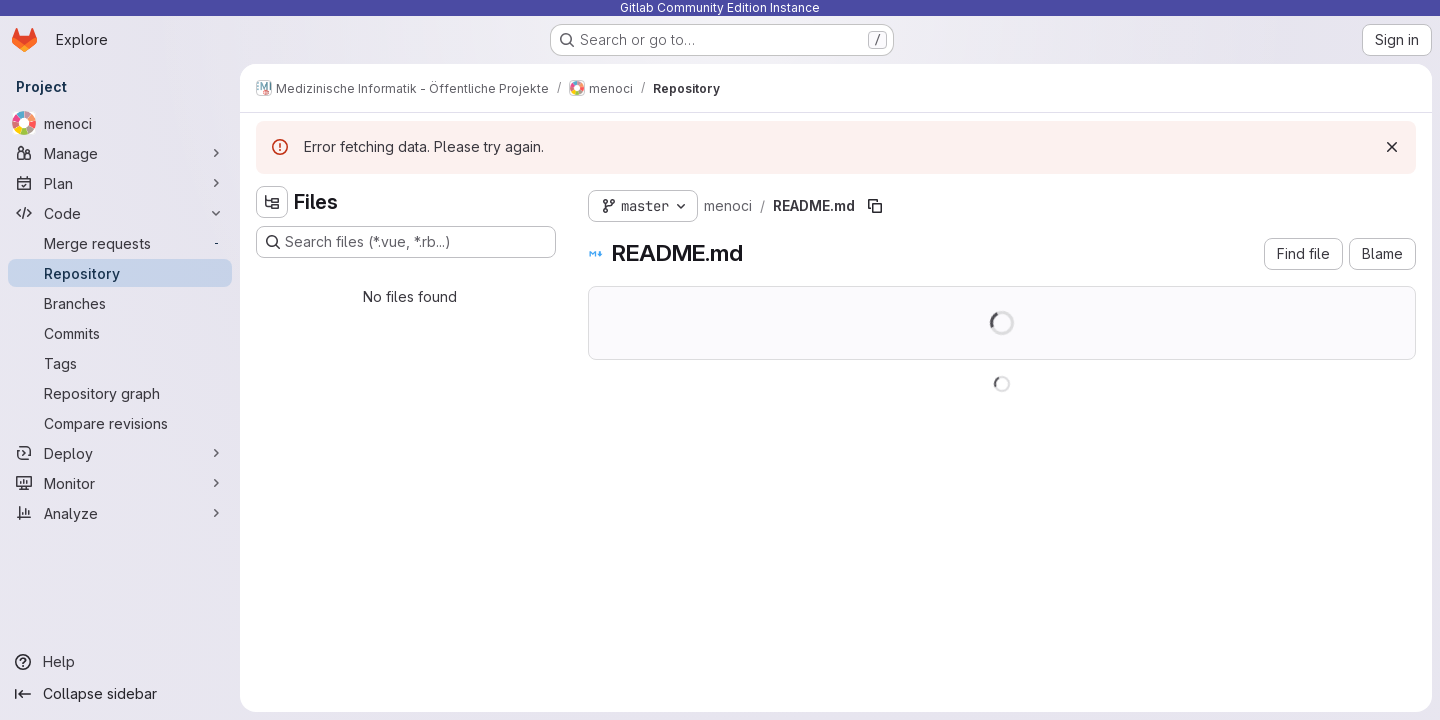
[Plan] (120, 183)
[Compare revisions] (120, 423)
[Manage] (120, 153)
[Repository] (120, 273)
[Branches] (120, 303)
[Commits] (120, 333)
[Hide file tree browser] (272, 202)
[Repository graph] (120, 393)
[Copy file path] (875, 206)
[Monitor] (120, 483)
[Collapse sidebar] (120, 694)
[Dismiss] (1392, 147)
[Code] (120, 213)
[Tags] (120, 363)
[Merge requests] (120, 243)
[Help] (120, 662)
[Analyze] (120, 513)
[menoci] (120, 123)
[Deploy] (120, 453)
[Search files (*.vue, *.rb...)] (406, 242)
